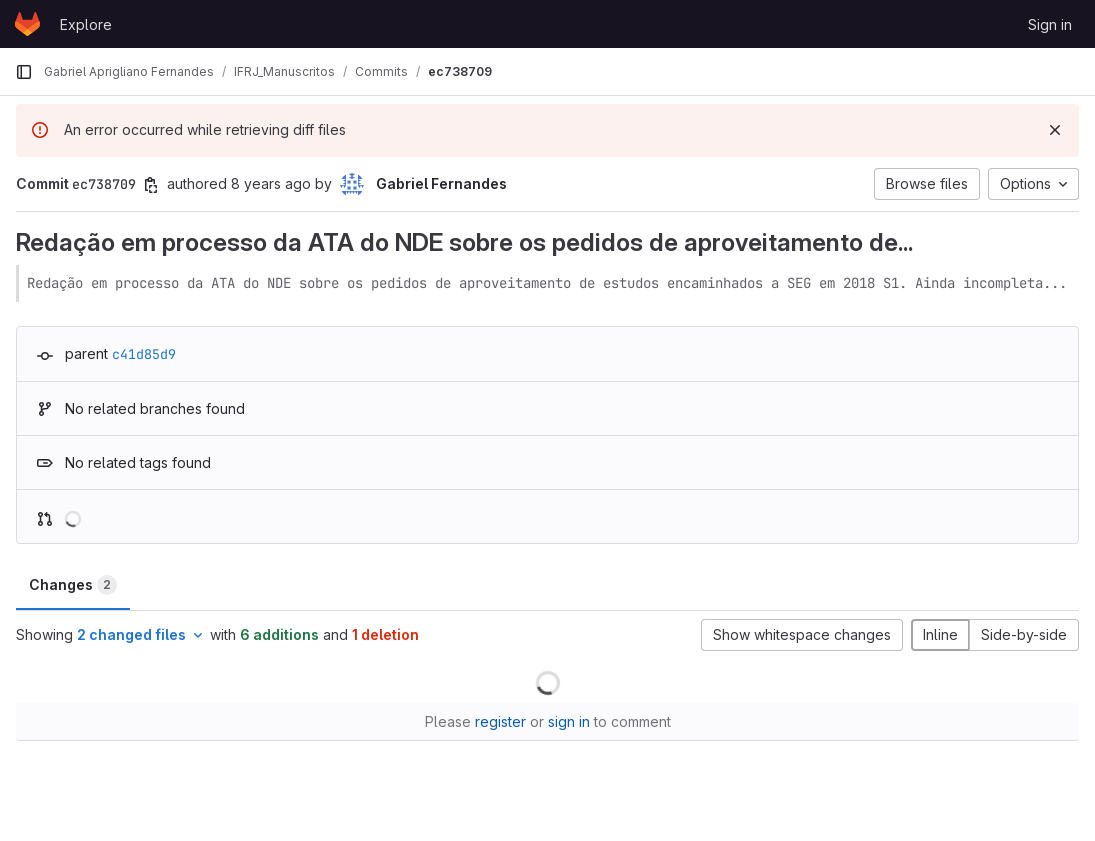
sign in (569, 721)
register (500, 721)
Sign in (1050, 24)
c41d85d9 (144, 354)
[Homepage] (27, 24)
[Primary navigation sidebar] (24, 72)
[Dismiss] (1055, 130)
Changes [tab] (73, 585)
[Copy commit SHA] (151, 185)
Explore (86, 24)
